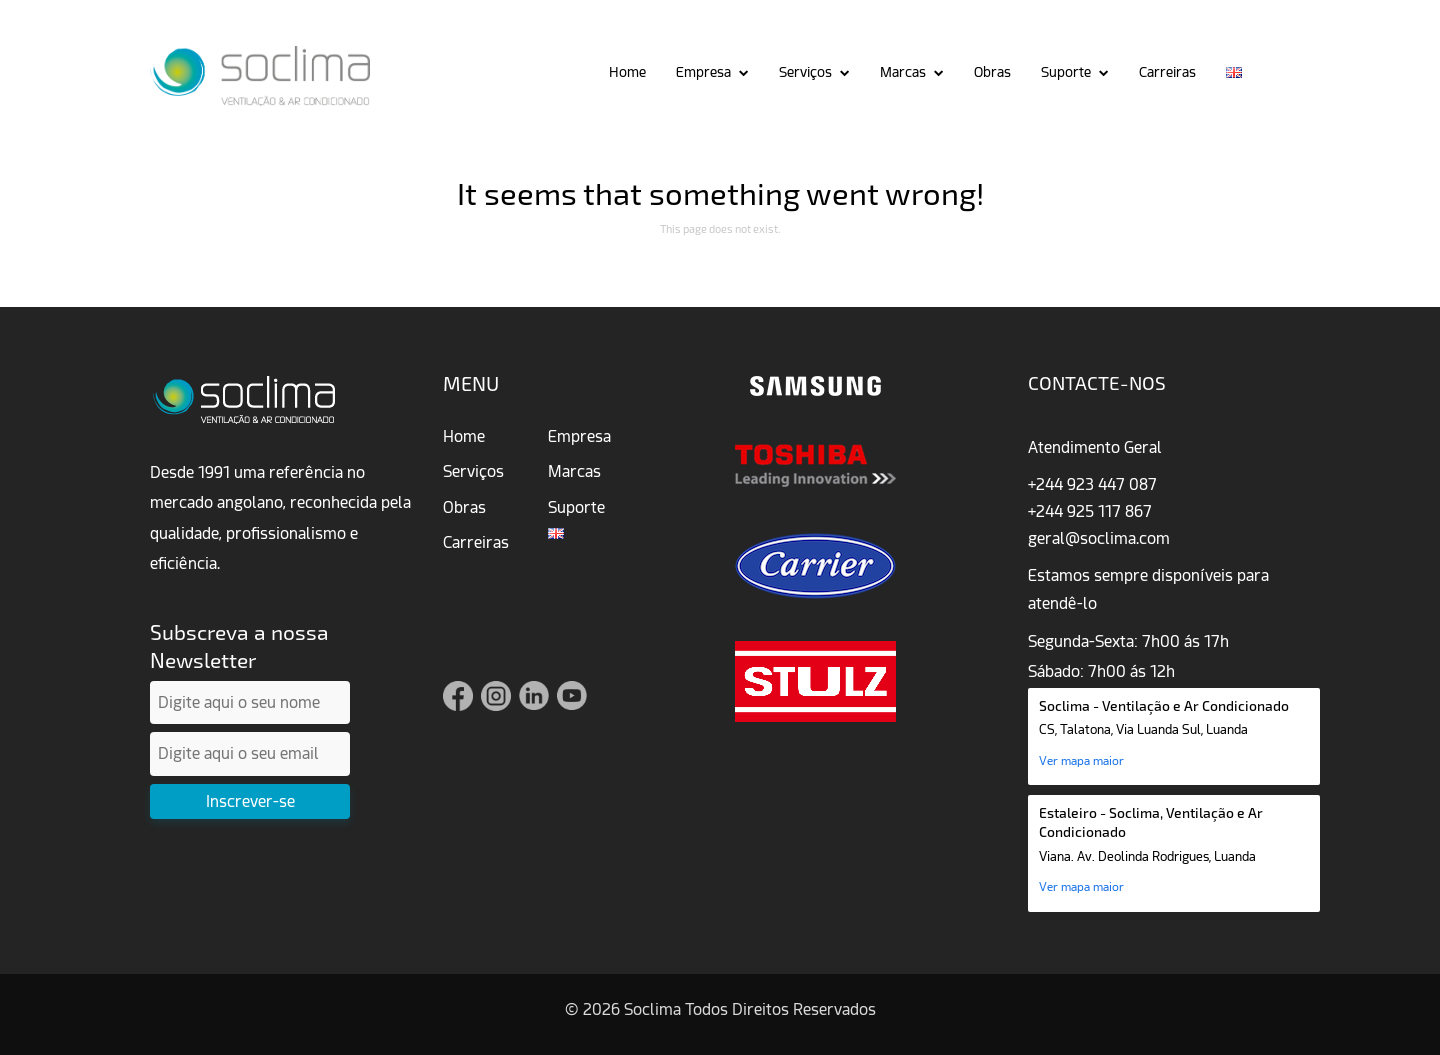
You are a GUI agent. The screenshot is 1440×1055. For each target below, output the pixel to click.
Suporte (1066, 72)
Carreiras (1167, 72)
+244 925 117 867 (1090, 511)
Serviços (805, 72)
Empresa (703, 72)
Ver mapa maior (1081, 761)
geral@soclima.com (1099, 538)
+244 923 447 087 (1092, 484)
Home (627, 72)
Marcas (903, 72)
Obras (992, 72)
